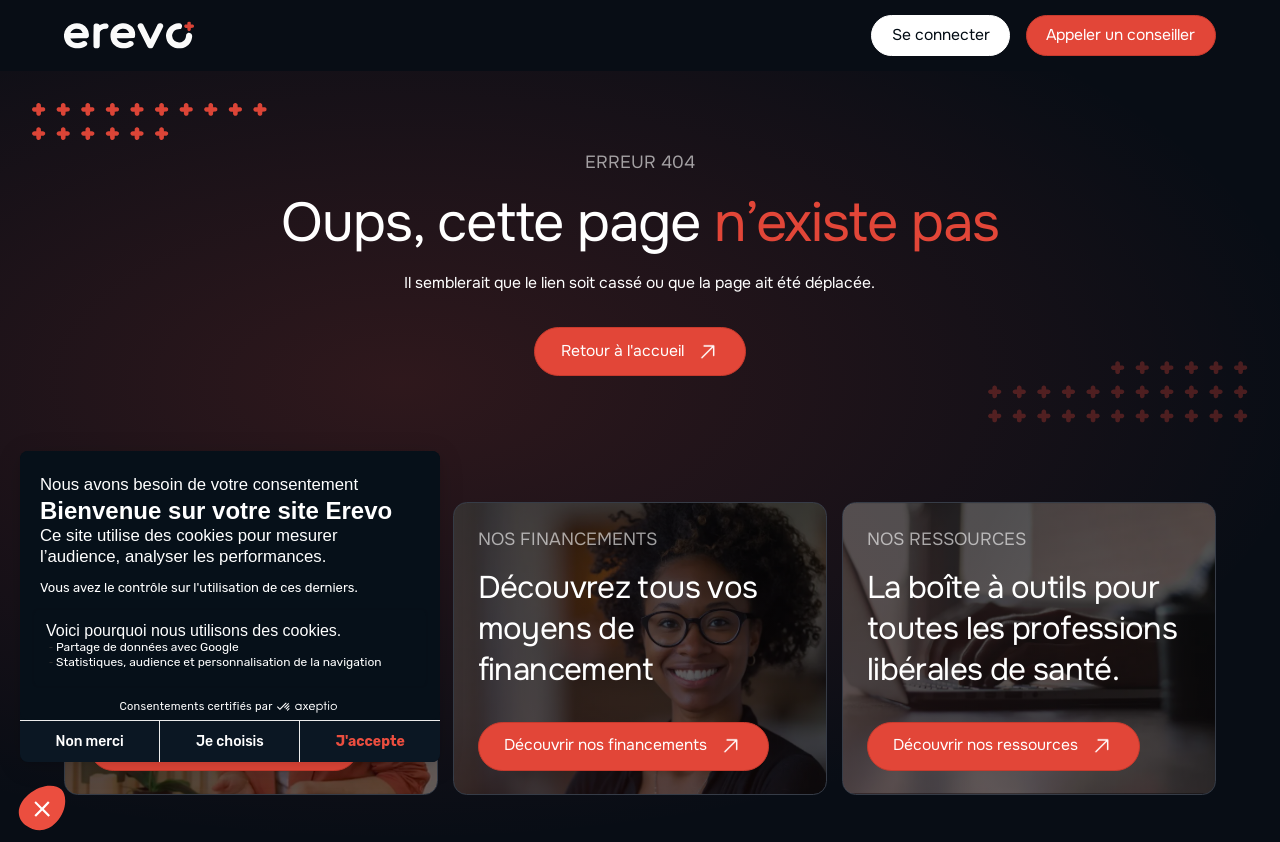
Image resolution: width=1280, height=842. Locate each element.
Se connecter (941, 35)
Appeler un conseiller (1120, 35)
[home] (129, 35)
